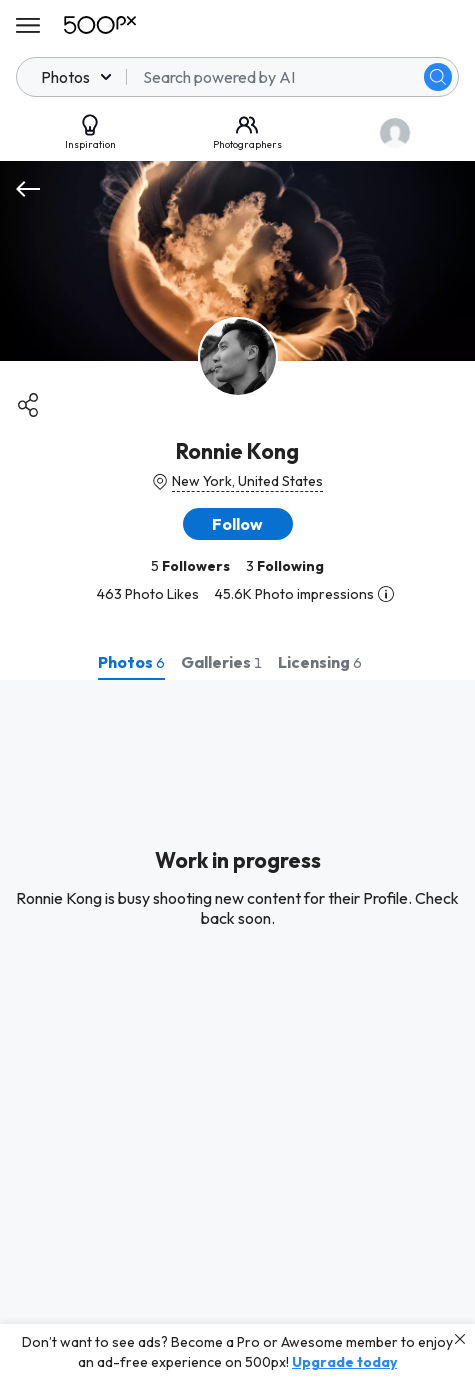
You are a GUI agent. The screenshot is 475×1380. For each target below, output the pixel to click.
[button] (238, 524)
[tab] (131, 662)
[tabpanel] (237, 1030)
